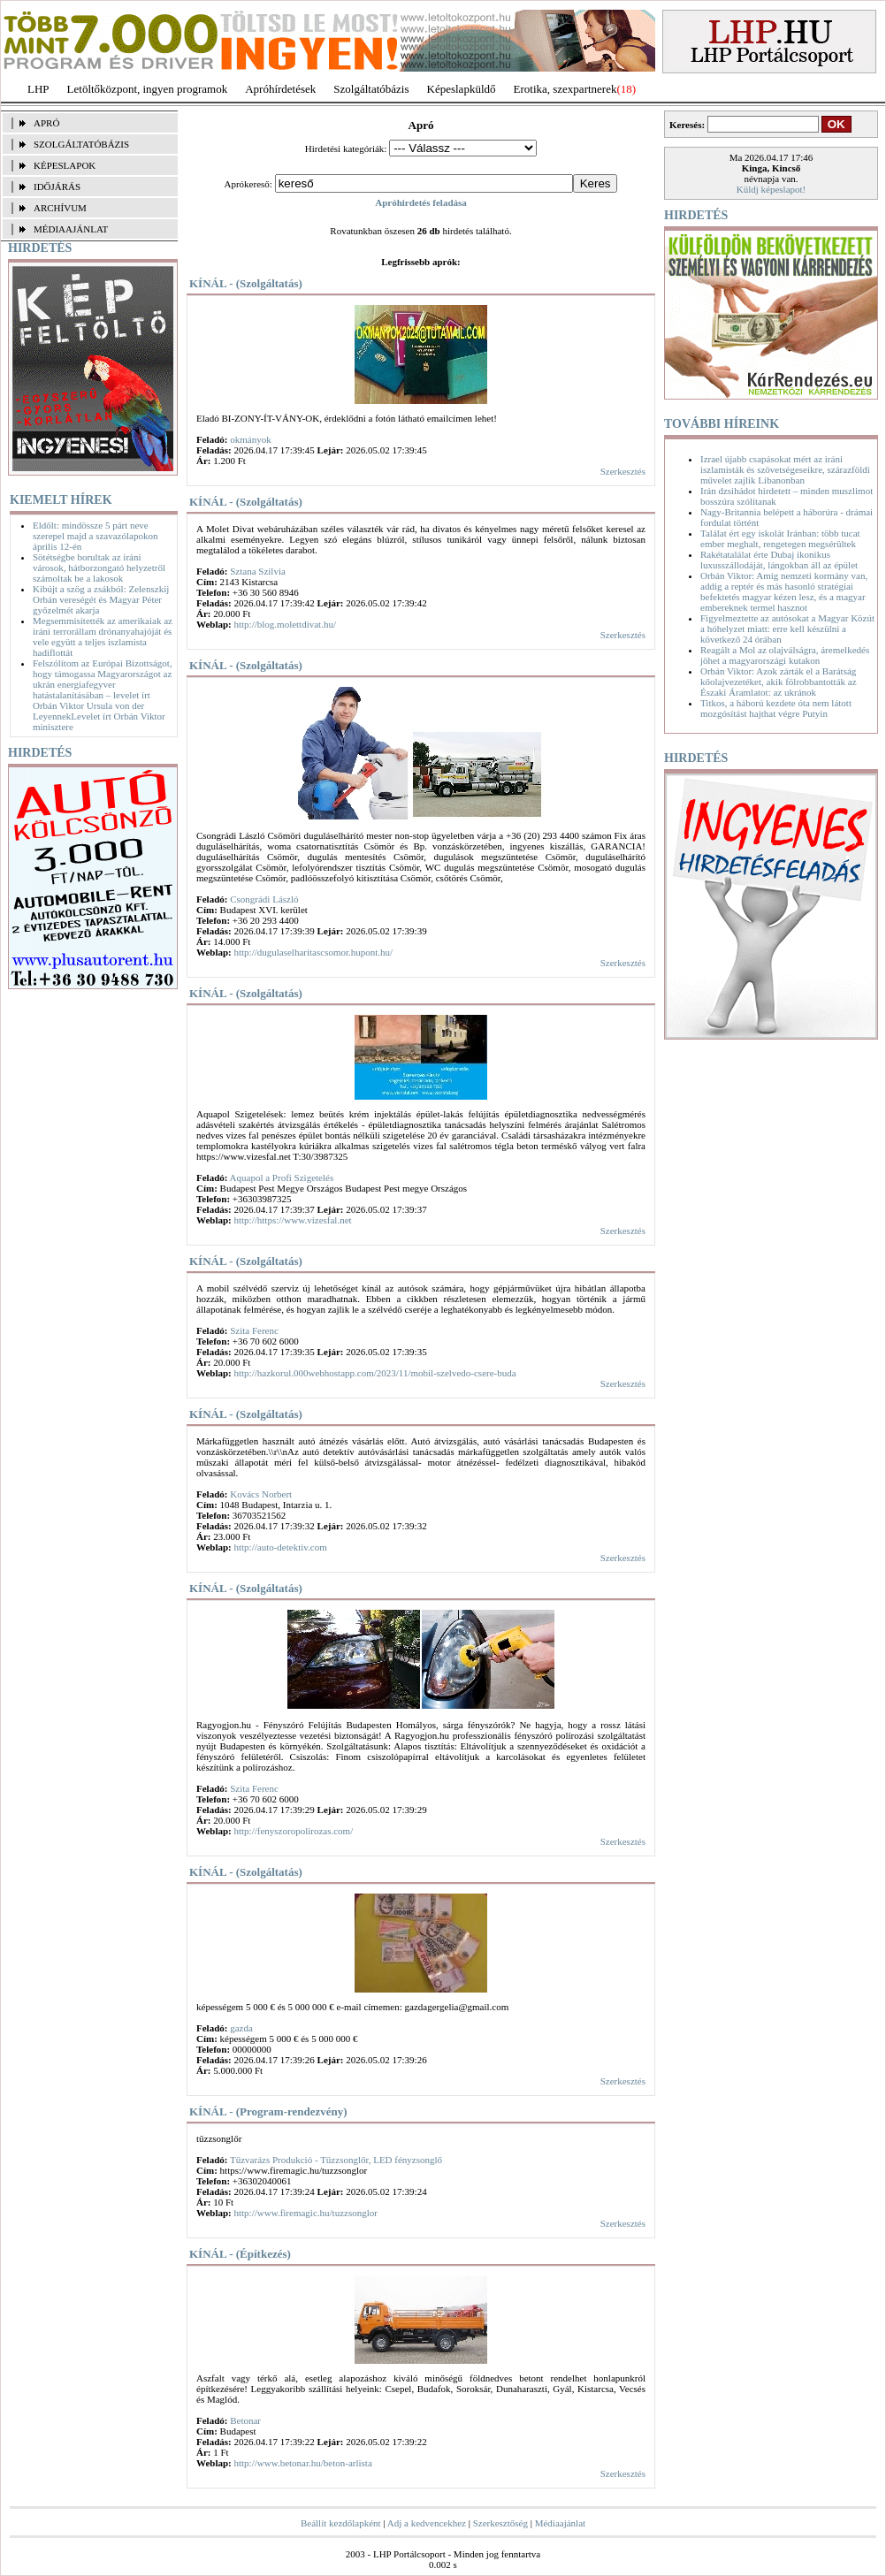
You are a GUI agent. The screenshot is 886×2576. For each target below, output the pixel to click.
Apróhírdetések (280, 88)
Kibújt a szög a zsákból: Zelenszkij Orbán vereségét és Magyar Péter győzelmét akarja (101, 599)
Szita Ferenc (254, 1330)
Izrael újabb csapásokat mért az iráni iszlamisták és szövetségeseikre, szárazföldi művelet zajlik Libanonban (785, 469)
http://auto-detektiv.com (279, 1547)
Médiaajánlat (560, 2523)
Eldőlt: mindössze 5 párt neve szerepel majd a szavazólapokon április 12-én (95, 536)
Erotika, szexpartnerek (565, 88)
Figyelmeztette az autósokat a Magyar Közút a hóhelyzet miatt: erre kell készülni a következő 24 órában (787, 628)
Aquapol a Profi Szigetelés (282, 1177)
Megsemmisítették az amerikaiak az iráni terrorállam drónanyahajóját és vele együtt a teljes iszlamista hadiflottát (102, 636)
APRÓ (46, 123)
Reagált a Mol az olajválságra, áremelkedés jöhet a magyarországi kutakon (784, 655)
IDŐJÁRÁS (57, 186)
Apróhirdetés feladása (421, 202)
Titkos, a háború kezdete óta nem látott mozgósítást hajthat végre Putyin (776, 708)
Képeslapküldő (461, 88)
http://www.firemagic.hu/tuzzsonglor (305, 2212)
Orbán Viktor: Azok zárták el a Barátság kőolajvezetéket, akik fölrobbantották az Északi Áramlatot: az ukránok (778, 681)
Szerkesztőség (500, 2523)
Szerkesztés (622, 471)
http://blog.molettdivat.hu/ (284, 624)
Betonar (245, 2420)
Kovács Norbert (261, 1494)
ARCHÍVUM (60, 207)
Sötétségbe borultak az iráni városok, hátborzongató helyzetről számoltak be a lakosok (99, 567)
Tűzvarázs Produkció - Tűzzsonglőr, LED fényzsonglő (336, 2159)
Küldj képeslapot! (771, 189)
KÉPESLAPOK (64, 165)
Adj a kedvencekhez (426, 2523)
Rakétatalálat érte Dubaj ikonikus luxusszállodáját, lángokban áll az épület (779, 559)
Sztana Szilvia (258, 571)
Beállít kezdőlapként (341, 2523)
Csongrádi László (264, 899)
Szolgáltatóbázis (371, 88)
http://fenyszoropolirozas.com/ (293, 1830)
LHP (38, 88)
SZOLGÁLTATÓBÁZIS (81, 144)
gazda (241, 2028)
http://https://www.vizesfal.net (292, 1220)
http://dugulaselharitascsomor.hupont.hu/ (313, 952)
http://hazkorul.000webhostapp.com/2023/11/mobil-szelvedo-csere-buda (374, 1373)
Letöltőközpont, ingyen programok (147, 88)
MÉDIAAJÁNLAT (71, 229)
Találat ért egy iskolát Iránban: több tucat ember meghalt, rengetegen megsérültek (780, 538)
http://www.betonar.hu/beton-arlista (302, 2463)
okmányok (250, 439)
